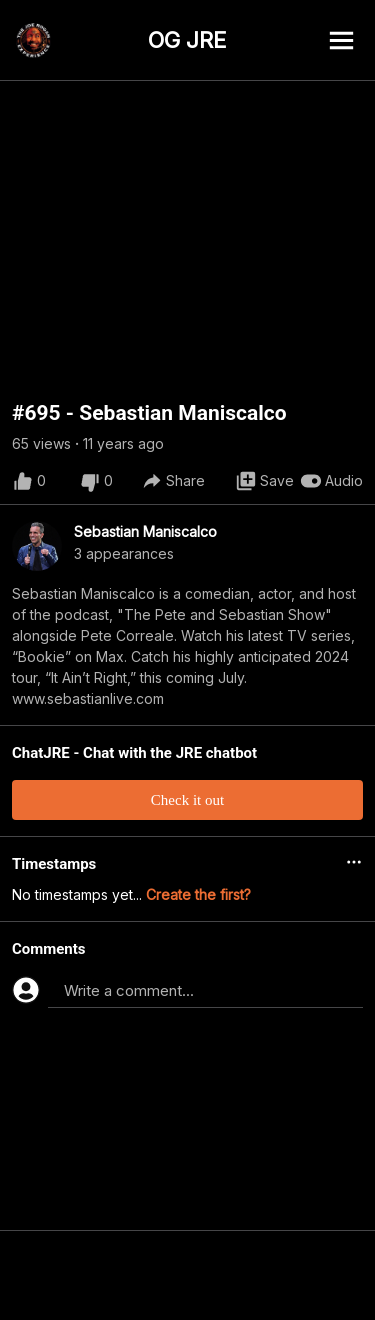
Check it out (187, 800)
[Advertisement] (187, 1275)
